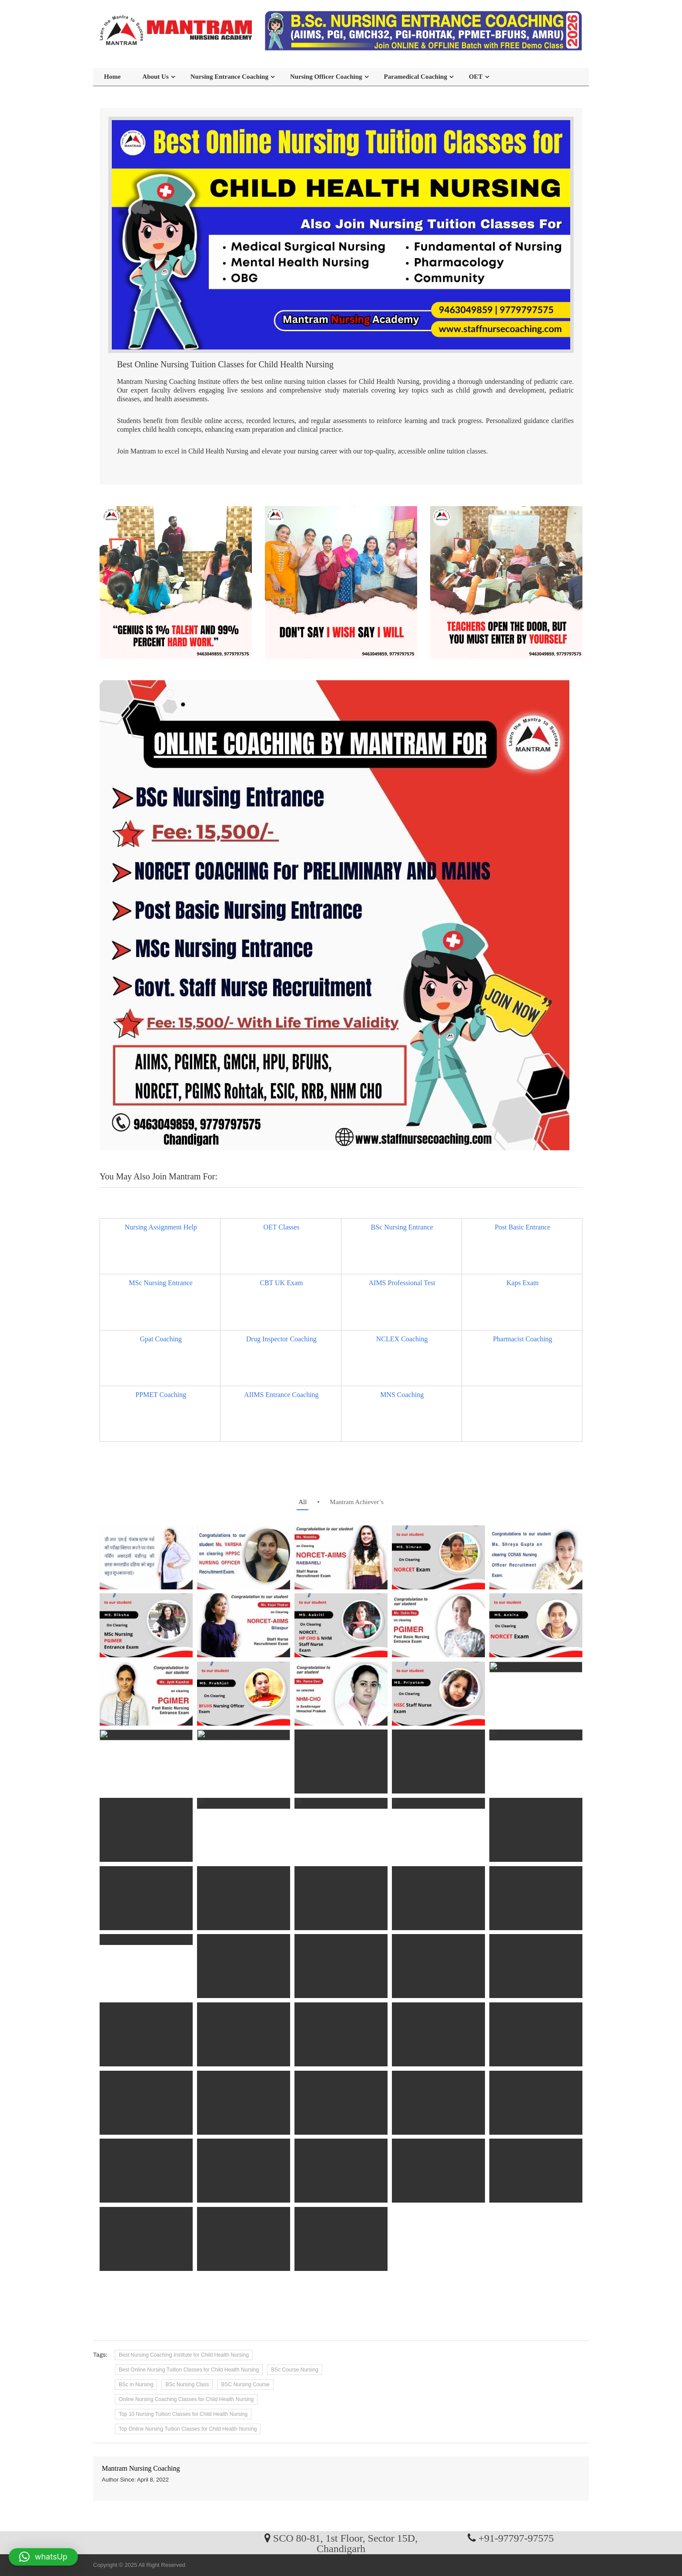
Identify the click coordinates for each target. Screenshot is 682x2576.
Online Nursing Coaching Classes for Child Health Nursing (186, 2399)
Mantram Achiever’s (356, 1501)
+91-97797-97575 (516, 2537)
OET (476, 76)
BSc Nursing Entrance (402, 1227)
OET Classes (281, 1227)
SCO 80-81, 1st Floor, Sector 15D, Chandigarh (345, 2542)
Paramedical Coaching (415, 76)
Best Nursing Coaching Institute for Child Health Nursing (184, 2355)
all (302, 1501)
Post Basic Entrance (522, 1227)
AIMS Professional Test (402, 1282)
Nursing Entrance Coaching (229, 76)
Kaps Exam (522, 1282)
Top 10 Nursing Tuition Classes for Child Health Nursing (183, 2414)
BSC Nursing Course (245, 2384)
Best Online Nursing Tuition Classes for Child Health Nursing (189, 2370)
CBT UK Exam (281, 1282)
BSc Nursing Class (187, 2384)
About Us (155, 76)
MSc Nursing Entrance (161, 1282)
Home (112, 76)
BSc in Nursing (136, 2384)
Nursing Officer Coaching (326, 76)
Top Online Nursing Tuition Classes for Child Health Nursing (188, 2429)
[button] (43, 2557)
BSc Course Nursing (294, 2370)
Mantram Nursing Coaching (141, 2468)
